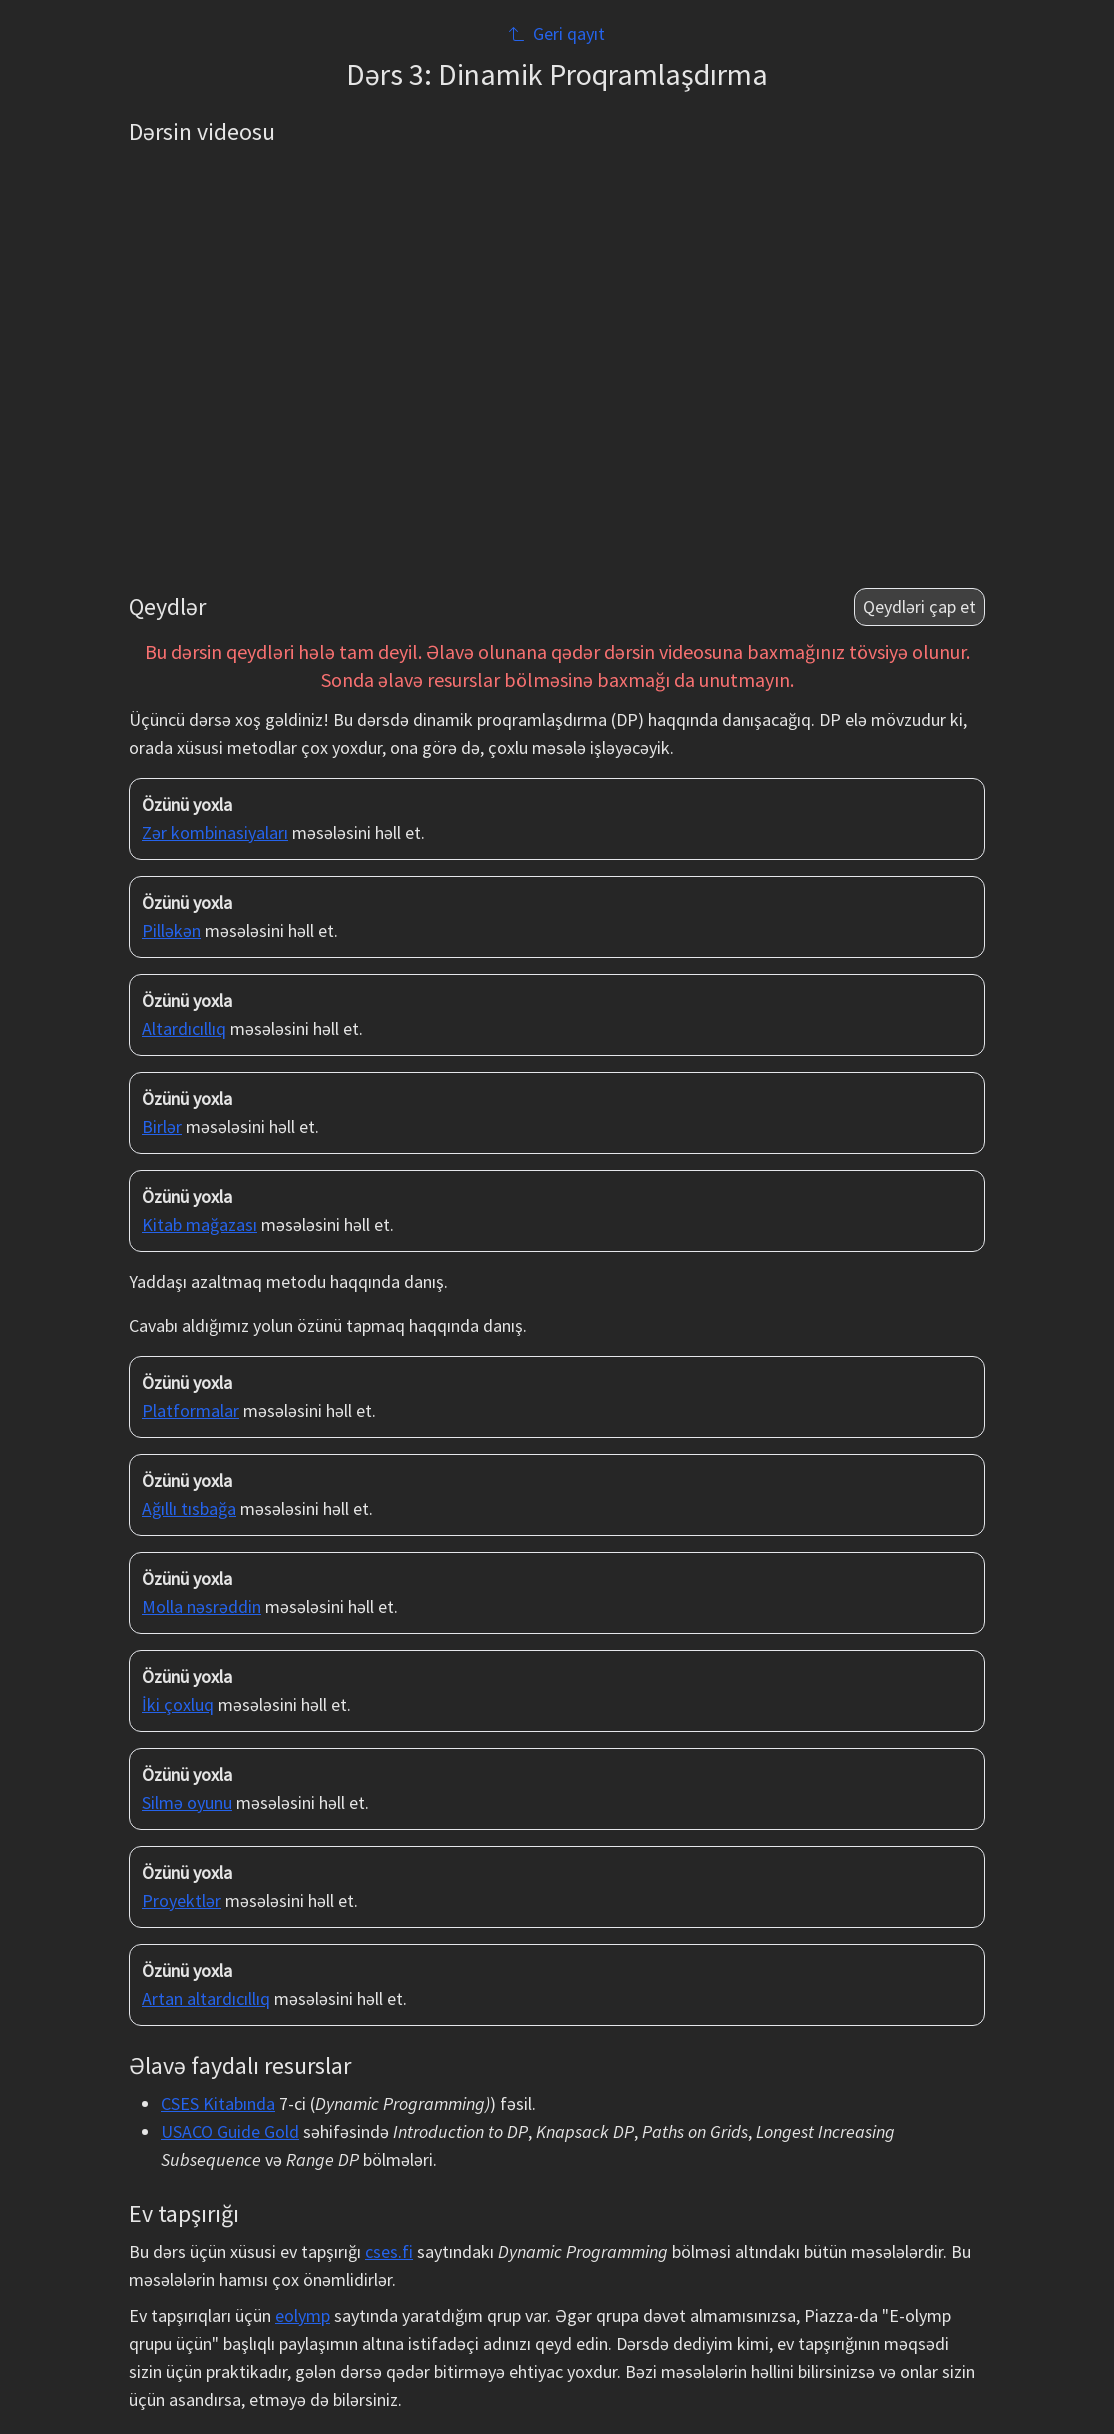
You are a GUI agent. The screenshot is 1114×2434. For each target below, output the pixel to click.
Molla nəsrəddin (201, 1606)
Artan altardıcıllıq (206, 1998)
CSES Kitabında (218, 2103)
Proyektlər (181, 1900)
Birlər (162, 1126)
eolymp (302, 2315)
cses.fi (389, 2251)
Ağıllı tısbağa (189, 1508)
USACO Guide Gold (230, 2131)
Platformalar (190, 1410)
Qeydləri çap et (919, 606)
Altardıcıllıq (184, 1028)
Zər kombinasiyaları (215, 832)
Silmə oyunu (187, 1802)
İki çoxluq (178, 1704)
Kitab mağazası (199, 1224)
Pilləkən (171, 930)
